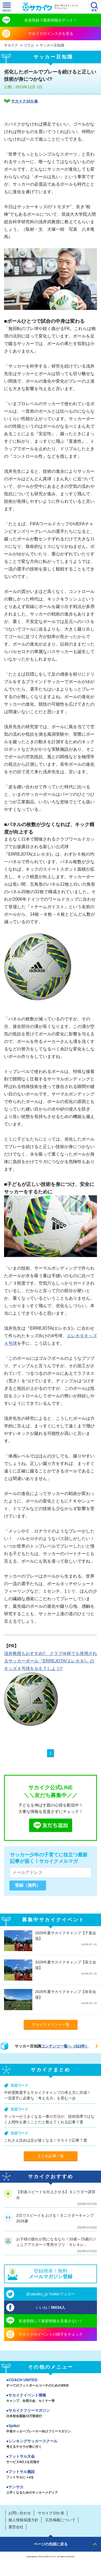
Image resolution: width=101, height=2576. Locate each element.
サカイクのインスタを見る (50, 33)
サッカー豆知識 (52, 45)
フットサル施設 (50, 2474)
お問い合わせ (19, 2513)
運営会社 (15, 2527)
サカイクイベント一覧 (50, 2024)
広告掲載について (60, 2520)
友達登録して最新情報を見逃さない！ (51, 2321)
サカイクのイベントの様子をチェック (51, 2334)
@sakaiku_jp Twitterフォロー (50, 2294)
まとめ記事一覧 (50, 2156)
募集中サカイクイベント (53, 1919)
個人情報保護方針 (23, 2520)
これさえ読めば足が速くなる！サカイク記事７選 (45, 2140)
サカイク (11, 45)
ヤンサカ (50, 2490)
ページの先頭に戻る (51, 2544)
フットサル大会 (50, 2459)
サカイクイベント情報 (50, 2398)
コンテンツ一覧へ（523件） (65, 2046)
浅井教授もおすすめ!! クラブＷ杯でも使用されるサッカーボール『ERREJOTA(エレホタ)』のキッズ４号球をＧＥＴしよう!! (50, 1661)
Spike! (50, 2429)
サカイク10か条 (24, 101)
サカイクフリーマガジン (50, 2413)
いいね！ (50, 2307)
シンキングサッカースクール (50, 2444)
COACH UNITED (50, 2383)
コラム (29, 45)
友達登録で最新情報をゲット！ (50, 20)
